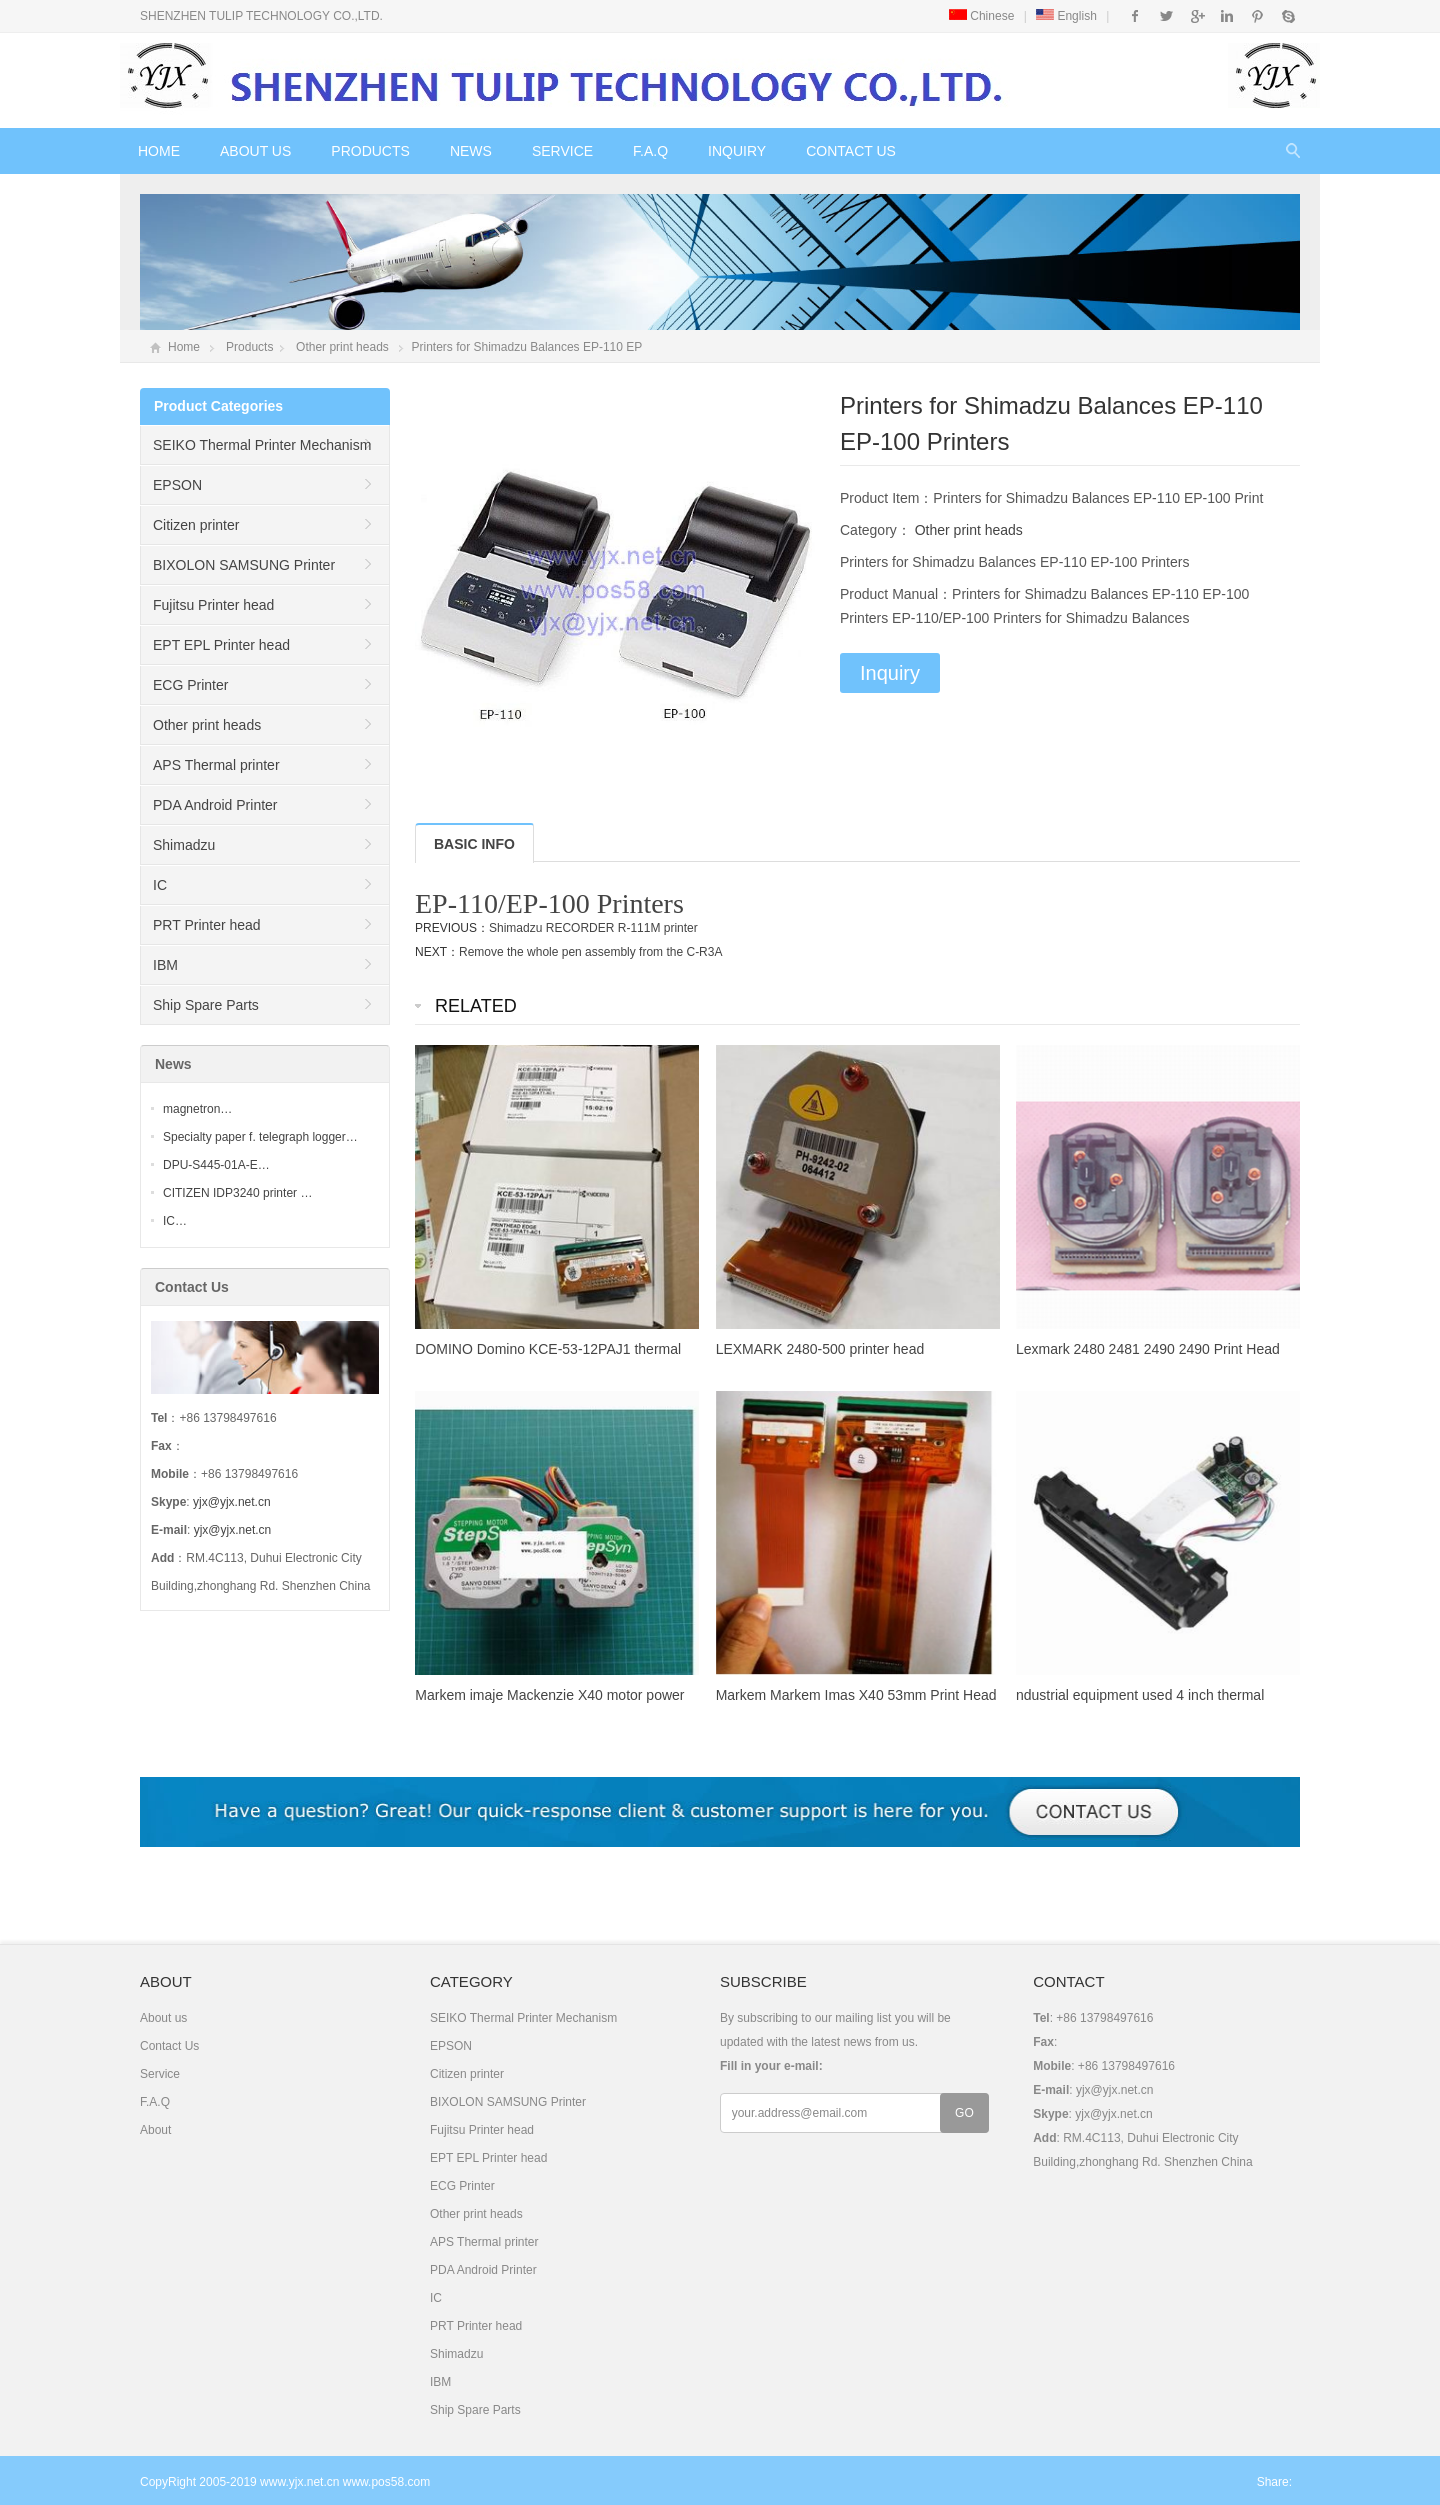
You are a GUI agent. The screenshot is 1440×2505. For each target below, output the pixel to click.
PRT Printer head (207, 925)
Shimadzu (184, 845)
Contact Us (851, 151)
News (471, 151)
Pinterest (1257, 16)
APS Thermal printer (216, 765)
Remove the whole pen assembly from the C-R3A (590, 952)
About (155, 2130)
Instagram (1226, 16)
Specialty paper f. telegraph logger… (260, 1137)
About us (255, 151)
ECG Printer (190, 685)
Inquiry (737, 151)
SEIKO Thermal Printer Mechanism (262, 445)
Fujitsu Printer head (213, 605)
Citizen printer (196, 525)
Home (159, 151)
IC (160, 885)
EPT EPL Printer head (221, 645)
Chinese (981, 16)
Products (370, 151)
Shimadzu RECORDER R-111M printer (593, 928)
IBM (165, 965)
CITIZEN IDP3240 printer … (237, 1193)
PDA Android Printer (215, 805)
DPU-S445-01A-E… (216, 1165)
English (1066, 16)
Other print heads (342, 347)
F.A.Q (650, 151)
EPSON (177, 485)
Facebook (1135, 16)
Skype (1287, 16)
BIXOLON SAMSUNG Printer (244, 565)
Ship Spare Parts (206, 1005)
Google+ (1196, 16)
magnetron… (197, 1109)
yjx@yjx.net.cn (232, 1502)
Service (562, 151)
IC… (175, 1221)
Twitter (1166, 16)
